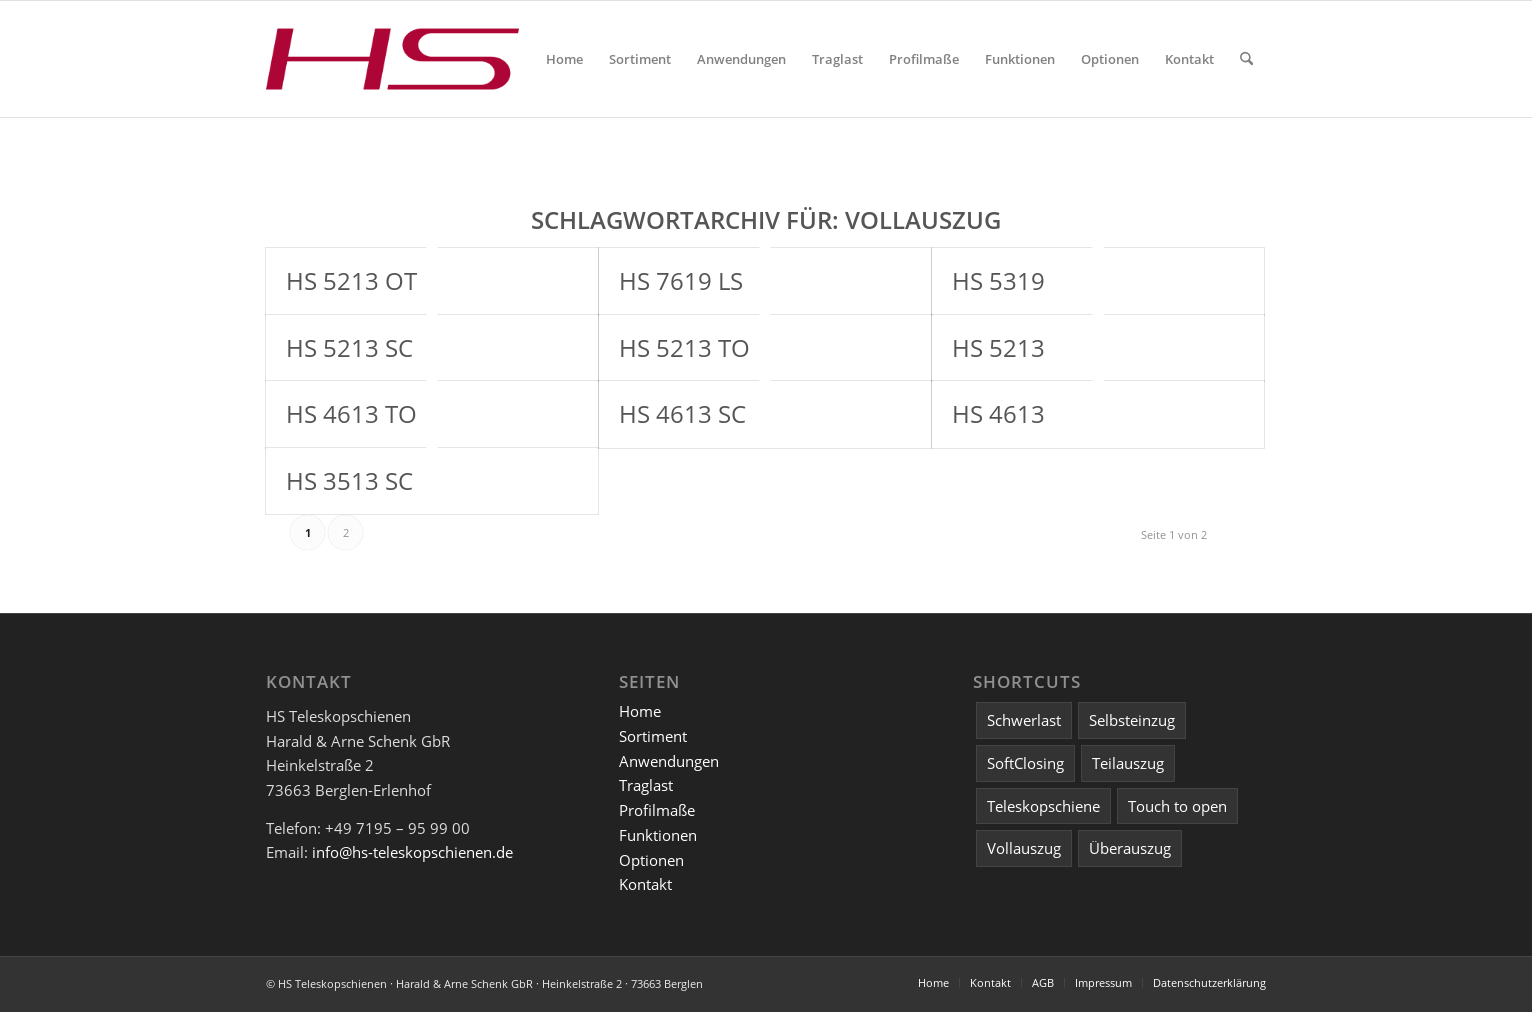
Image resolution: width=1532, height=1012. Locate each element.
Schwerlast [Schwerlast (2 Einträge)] (1024, 720)
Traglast (646, 785)
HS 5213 (998, 347)
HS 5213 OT (351, 280)
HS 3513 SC (349, 480)
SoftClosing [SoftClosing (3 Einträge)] (1025, 763)
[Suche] (1246, 59)
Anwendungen (669, 761)
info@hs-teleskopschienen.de (412, 852)
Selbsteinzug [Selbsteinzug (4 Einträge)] (1132, 720)
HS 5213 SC (349, 347)
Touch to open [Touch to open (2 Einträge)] (1177, 806)
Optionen (651, 860)
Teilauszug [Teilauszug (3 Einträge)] (1128, 763)
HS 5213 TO (684, 347)
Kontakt (645, 884)
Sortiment (653, 736)
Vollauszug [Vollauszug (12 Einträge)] (1024, 848)
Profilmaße (657, 810)
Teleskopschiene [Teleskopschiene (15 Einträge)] (1043, 806)
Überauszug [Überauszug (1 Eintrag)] (1130, 848)
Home (640, 711)
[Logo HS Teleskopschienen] (392, 59)
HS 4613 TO (351, 413)
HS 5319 (998, 280)
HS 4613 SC (682, 413)
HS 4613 (998, 413)
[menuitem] (564, 59)
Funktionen (658, 835)
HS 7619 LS (681, 280)
